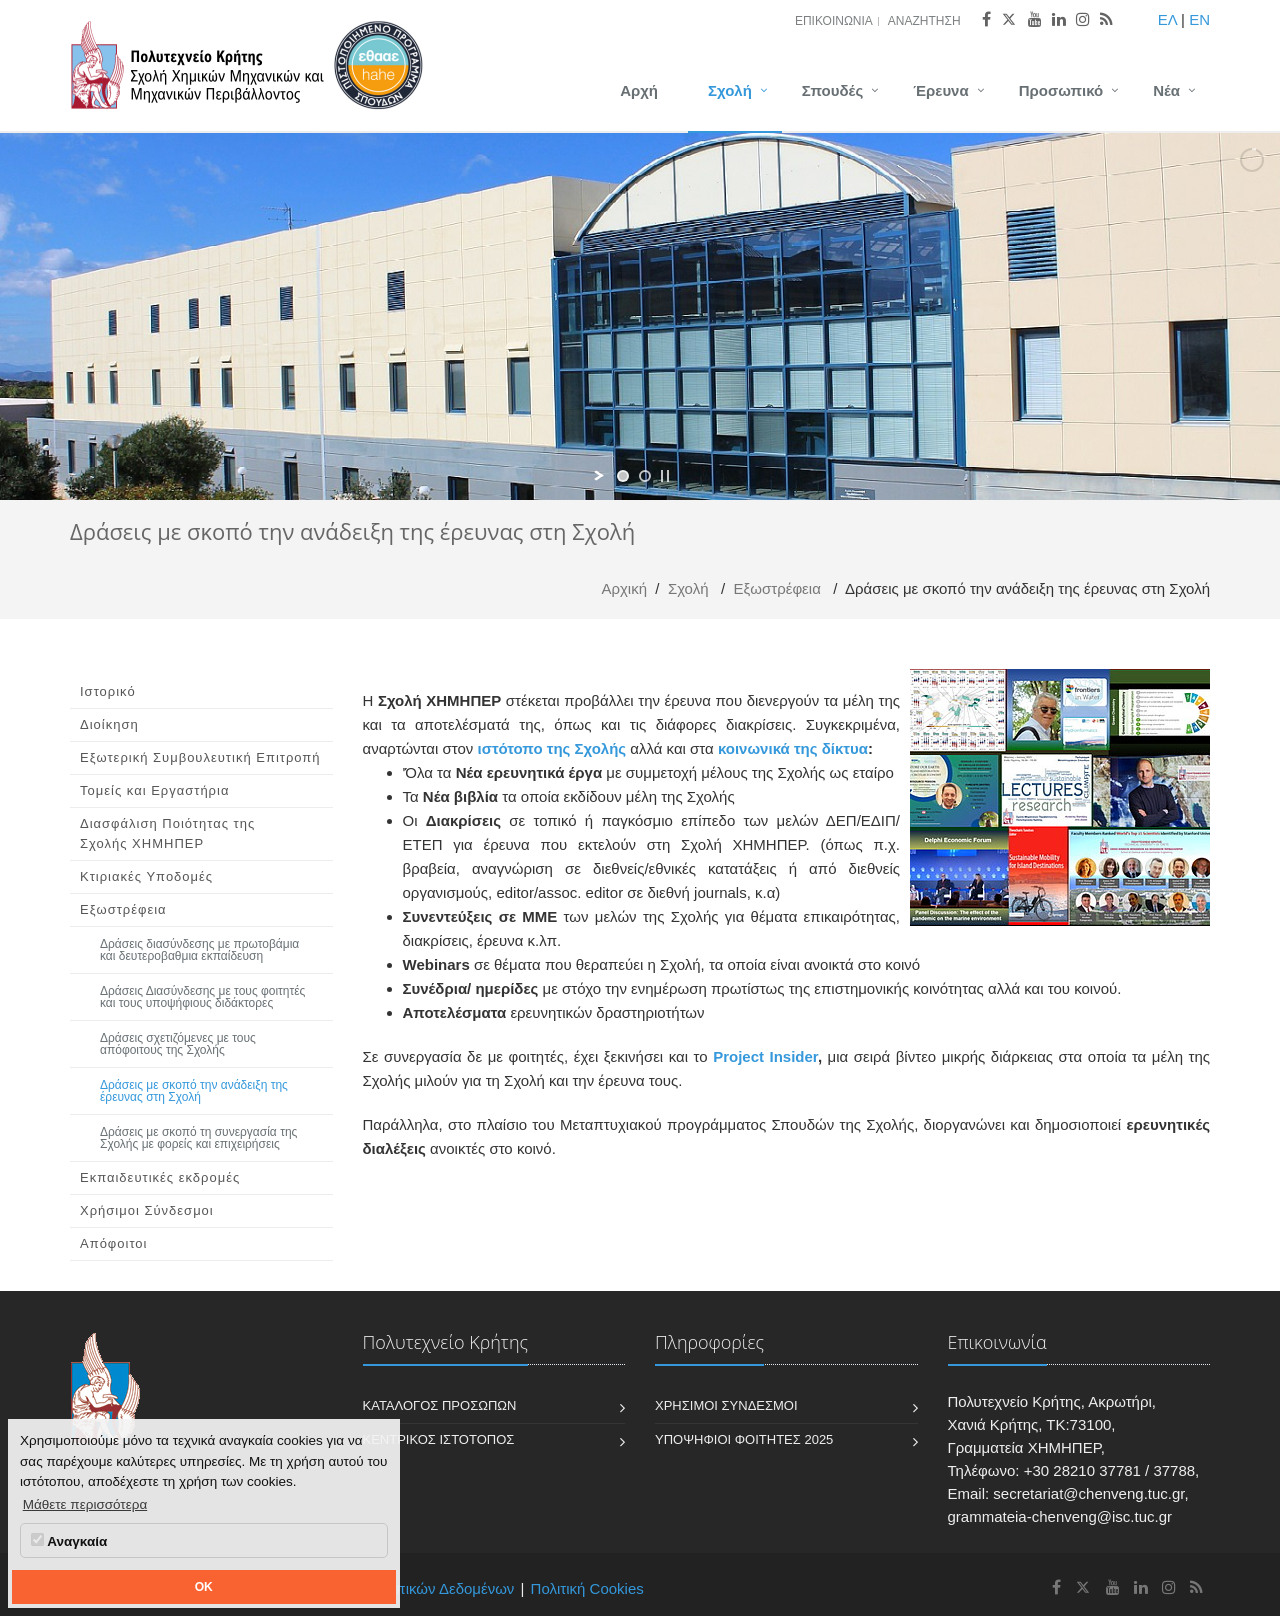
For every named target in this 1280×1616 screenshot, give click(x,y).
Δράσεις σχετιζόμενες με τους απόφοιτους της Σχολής (178, 1044)
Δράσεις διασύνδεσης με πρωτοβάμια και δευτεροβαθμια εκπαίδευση (199, 950)
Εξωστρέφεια (777, 588)
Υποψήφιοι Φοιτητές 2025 (744, 1439)
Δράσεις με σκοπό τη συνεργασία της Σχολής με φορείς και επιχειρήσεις (198, 1138)
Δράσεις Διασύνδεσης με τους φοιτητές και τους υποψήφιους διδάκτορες (202, 997)
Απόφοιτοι (114, 1243)
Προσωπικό (1061, 90)
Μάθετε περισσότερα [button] (85, 1504)
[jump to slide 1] (623, 476)
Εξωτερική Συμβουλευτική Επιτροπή (200, 757)
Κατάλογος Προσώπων (440, 1405)
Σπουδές (832, 90)
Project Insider (765, 1056)
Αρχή (639, 90)
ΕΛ (1167, 19)
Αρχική (624, 588)
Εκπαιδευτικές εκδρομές (160, 1177)
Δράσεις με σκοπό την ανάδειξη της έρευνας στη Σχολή (194, 1091)
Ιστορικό (108, 691)
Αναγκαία (69, 1541)
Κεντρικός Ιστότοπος (439, 1439)
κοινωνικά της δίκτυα (793, 748)
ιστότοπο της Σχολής (553, 748)
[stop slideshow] (665, 476)
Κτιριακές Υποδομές (146, 876)
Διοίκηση (109, 724)
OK (204, 1587)
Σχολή (730, 90)
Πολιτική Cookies (587, 1588)
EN (1199, 19)
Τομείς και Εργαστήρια (154, 790)
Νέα (1166, 90)
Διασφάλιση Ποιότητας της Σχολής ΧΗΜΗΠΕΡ (167, 833)
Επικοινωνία (834, 21)
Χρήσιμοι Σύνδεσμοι (147, 1210)
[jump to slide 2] (645, 476)
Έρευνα (941, 90)
